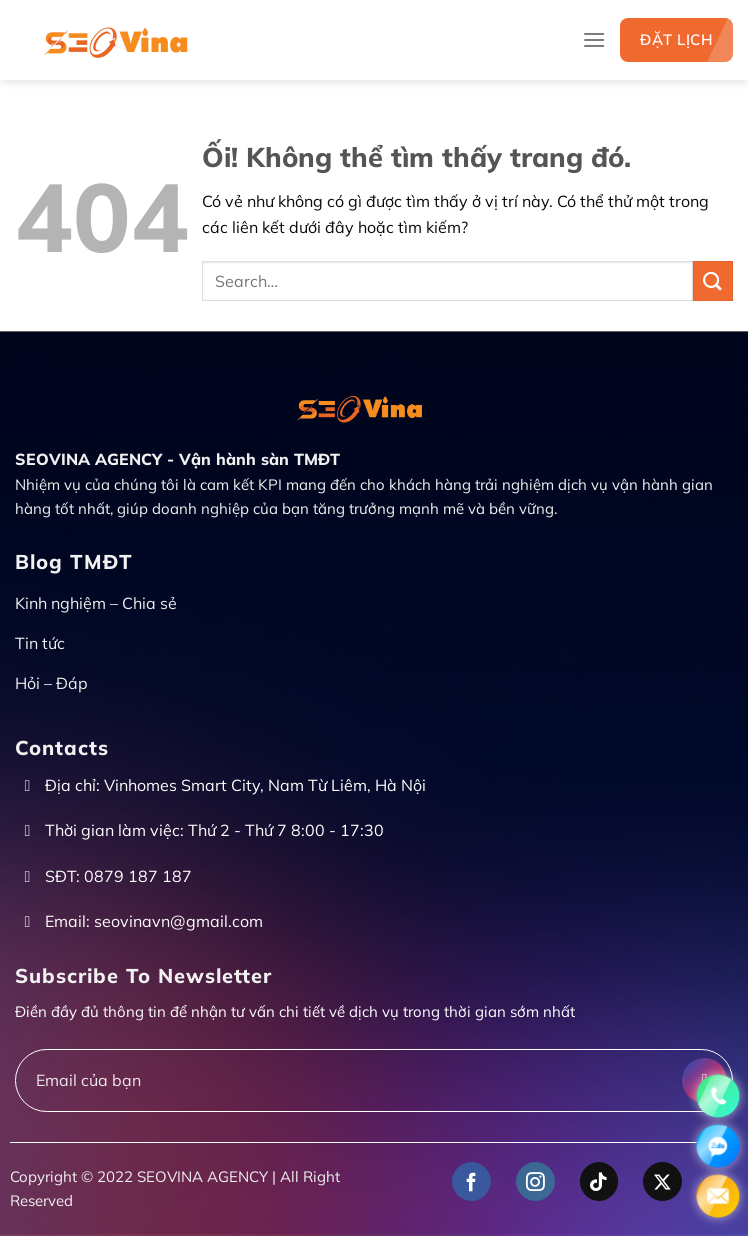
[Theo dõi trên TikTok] (599, 1181)
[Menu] (594, 39)
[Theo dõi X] (662, 1181)
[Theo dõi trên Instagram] (535, 1181)
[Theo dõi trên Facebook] (471, 1181)
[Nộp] (713, 280)
